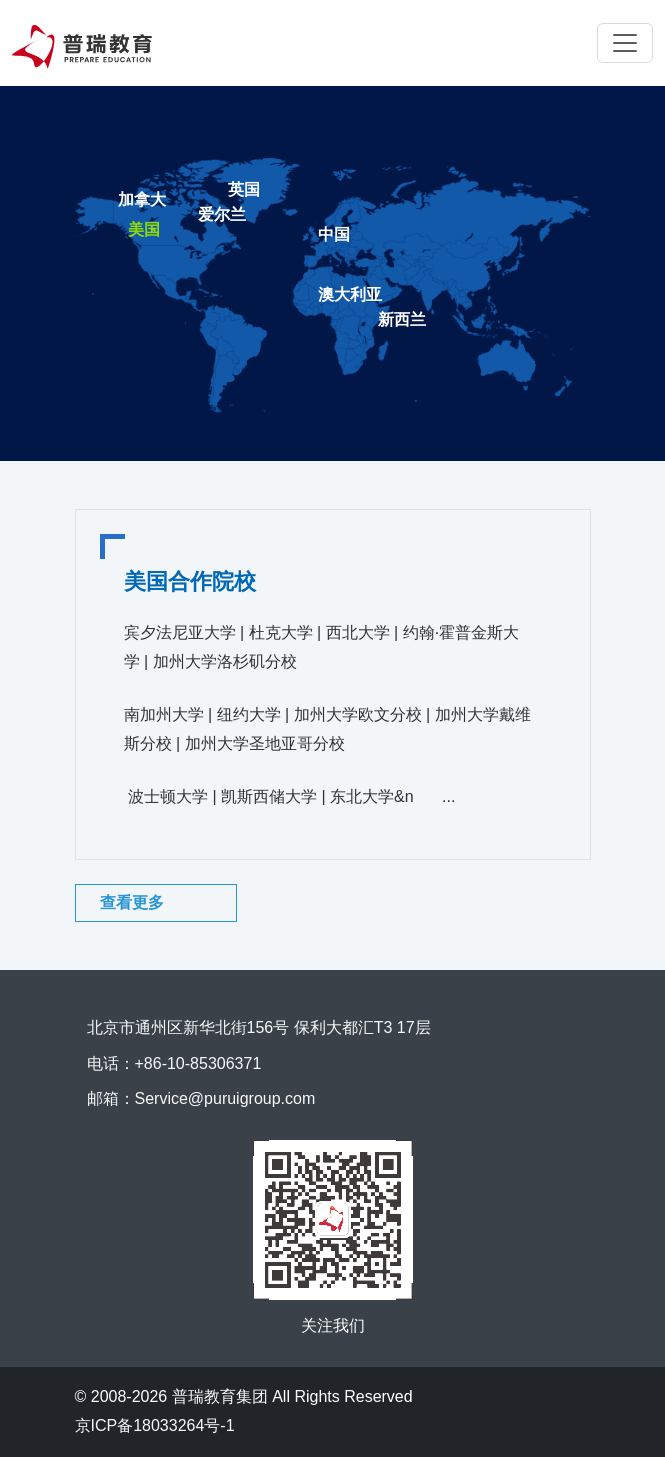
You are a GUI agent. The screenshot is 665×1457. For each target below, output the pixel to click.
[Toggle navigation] (625, 43)
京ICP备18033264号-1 (155, 1425)
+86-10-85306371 (198, 1063)
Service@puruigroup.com (225, 1098)
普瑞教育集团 (220, 1396)
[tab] (334, 236)
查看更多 (132, 902)
